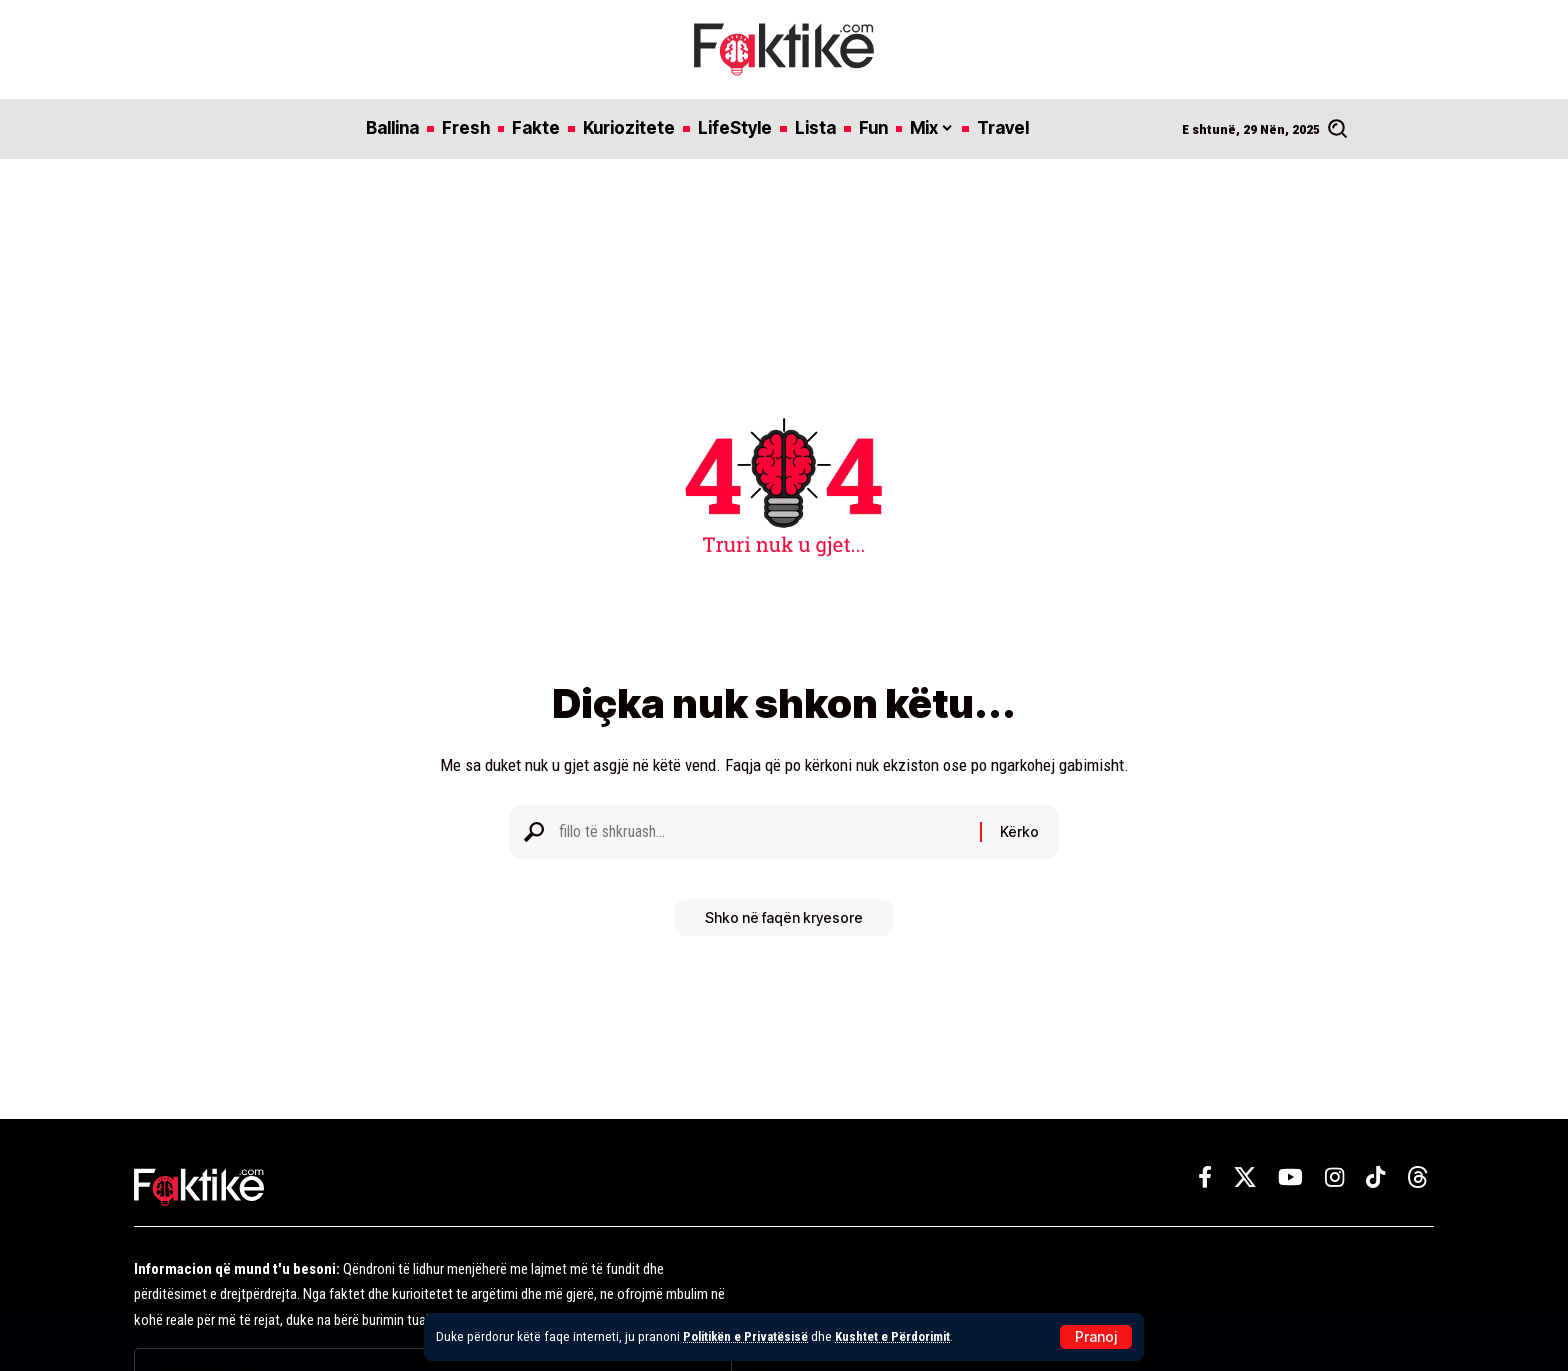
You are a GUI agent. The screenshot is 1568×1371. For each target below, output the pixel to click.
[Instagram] (1334, 1177)
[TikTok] (1375, 1177)
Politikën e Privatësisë (749, 1336)
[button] (1096, 1337)
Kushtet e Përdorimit (901, 1336)
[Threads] (1418, 1177)
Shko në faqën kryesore (784, 924)
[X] (1245, 1177)
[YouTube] (1290, 1177)
